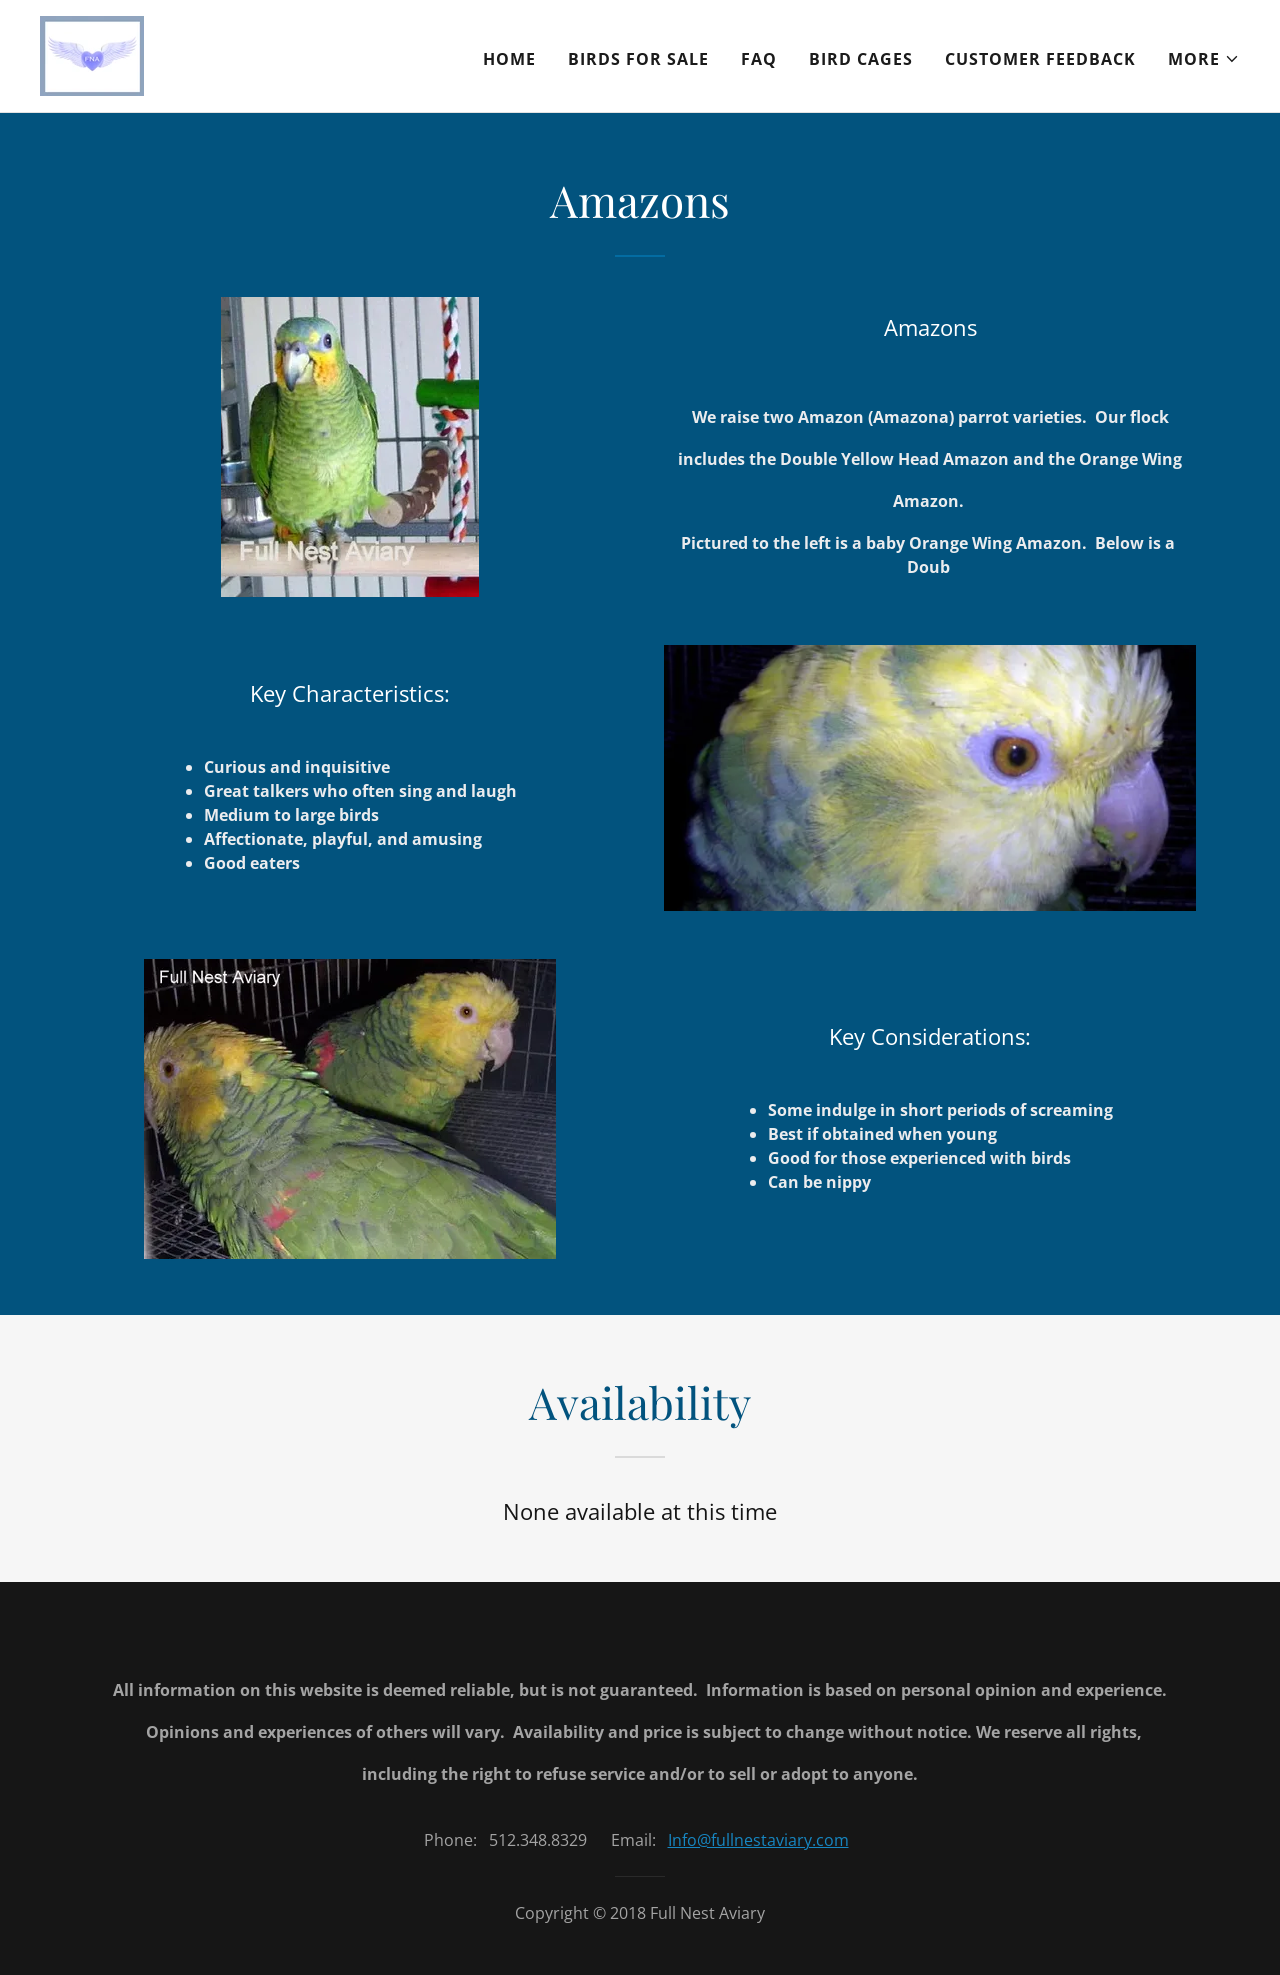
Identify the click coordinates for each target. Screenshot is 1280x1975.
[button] (1204, 59)
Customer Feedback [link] (1040, 59)
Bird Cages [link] (861, 59)
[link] (92, 54)
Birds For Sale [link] (638, 59)
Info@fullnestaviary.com (758, 1834)
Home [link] (509, 59)
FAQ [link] (759, 59)
